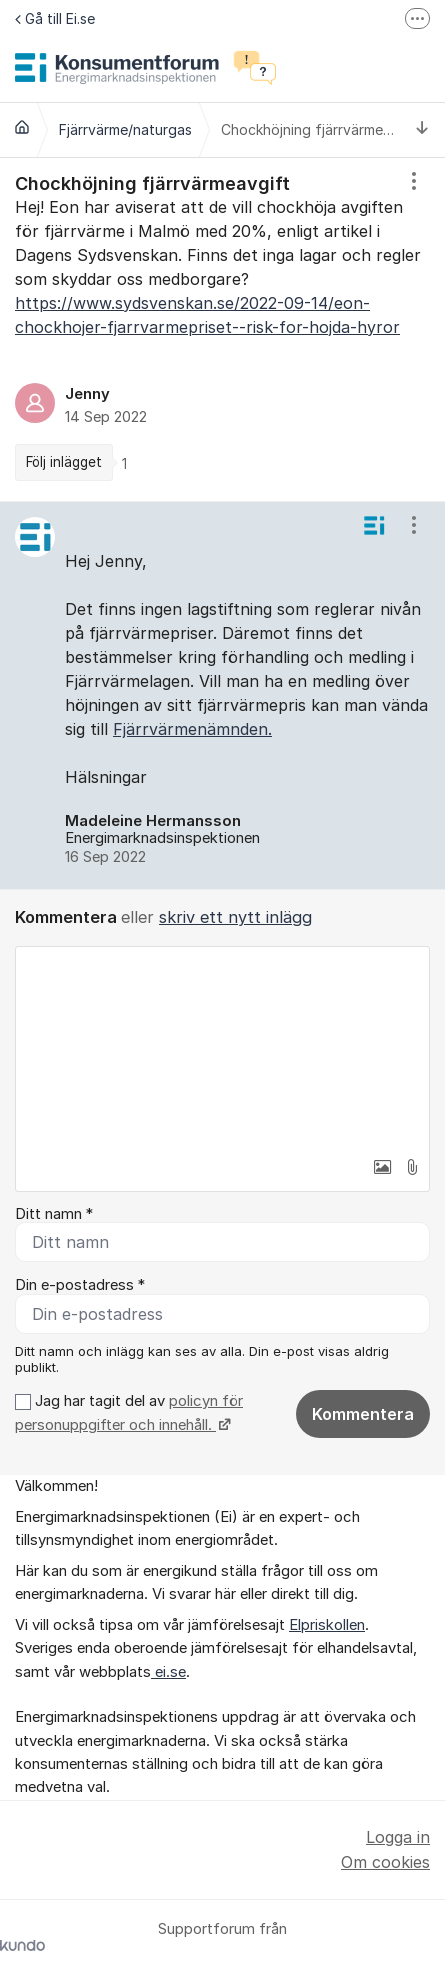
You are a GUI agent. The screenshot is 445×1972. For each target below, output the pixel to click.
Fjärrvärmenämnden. (192, 729)
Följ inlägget (64, 462)
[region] (222, 329)
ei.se (168, 1672)
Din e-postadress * (80, 1285)
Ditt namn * (54, 1214)
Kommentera (363, 1414)
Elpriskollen (327, 1625)
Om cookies (385, 1862)
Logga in (398, 1837)
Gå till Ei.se (55, 18)
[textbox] (222, 1047)
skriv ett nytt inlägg (235, 917)
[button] (382, 1167)
